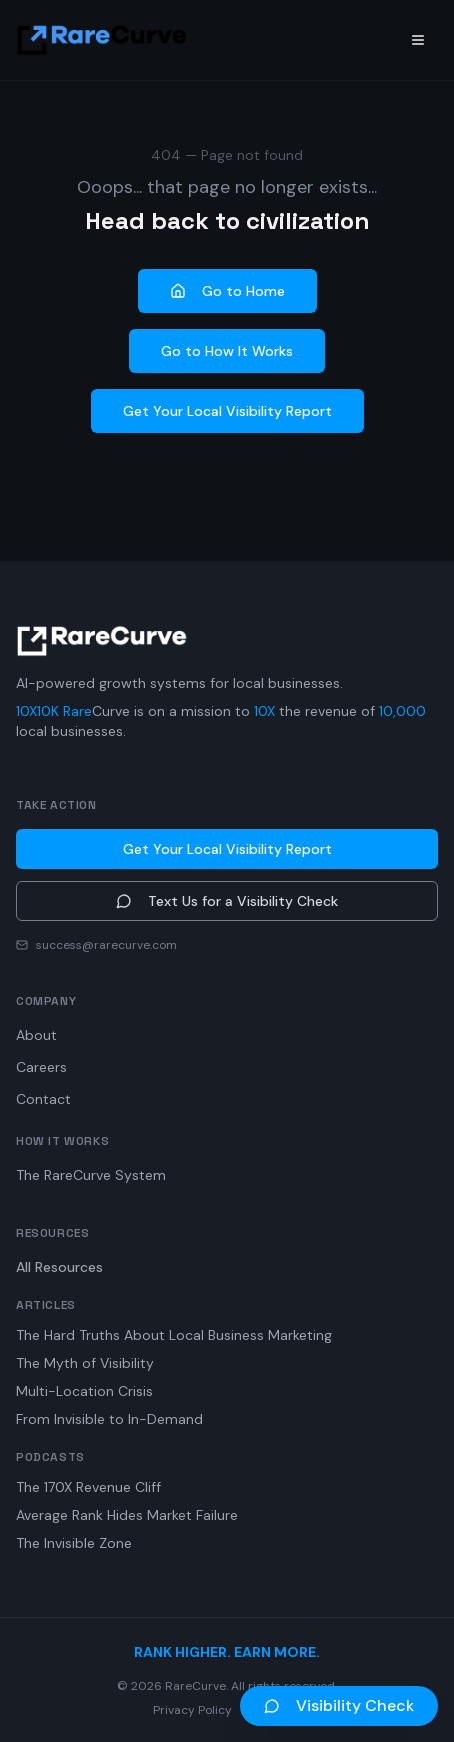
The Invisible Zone (74, 1543)
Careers (41, 1067)
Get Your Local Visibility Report (227, 411)
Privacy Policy (192, 1710)
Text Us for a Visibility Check (227, 901)
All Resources (59, 1267)
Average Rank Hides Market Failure (127, 1515)
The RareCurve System (91, 1175)
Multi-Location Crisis (84, 1391)
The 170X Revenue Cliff (88, 1487)
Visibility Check (339, 1705)
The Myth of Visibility (85, 1363)
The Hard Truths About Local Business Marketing (174, 1335)
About (36, 1035)
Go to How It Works (227, 351)
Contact (43, 1099)
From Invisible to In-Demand (109, 1419)
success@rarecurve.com (106, 945)
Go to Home (227, 291)
